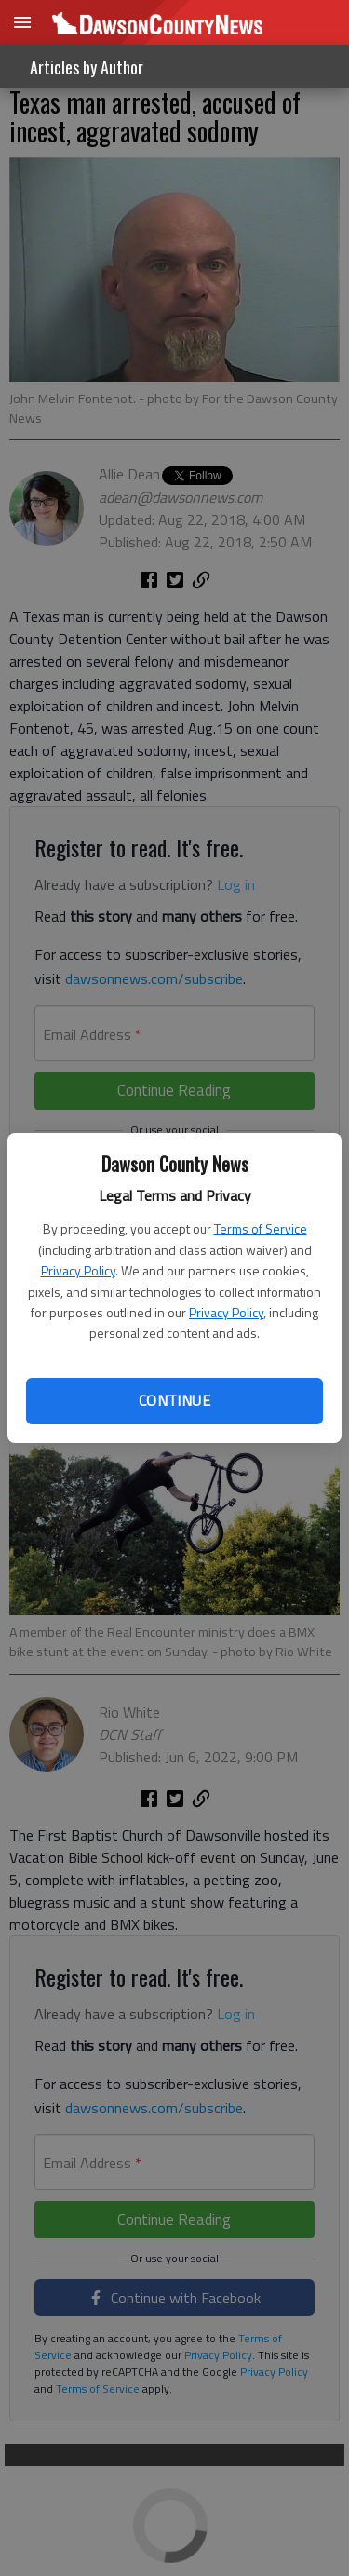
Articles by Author (86, 67)
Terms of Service (260, 1228)
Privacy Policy (78, 1270)
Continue (174, 1400)
